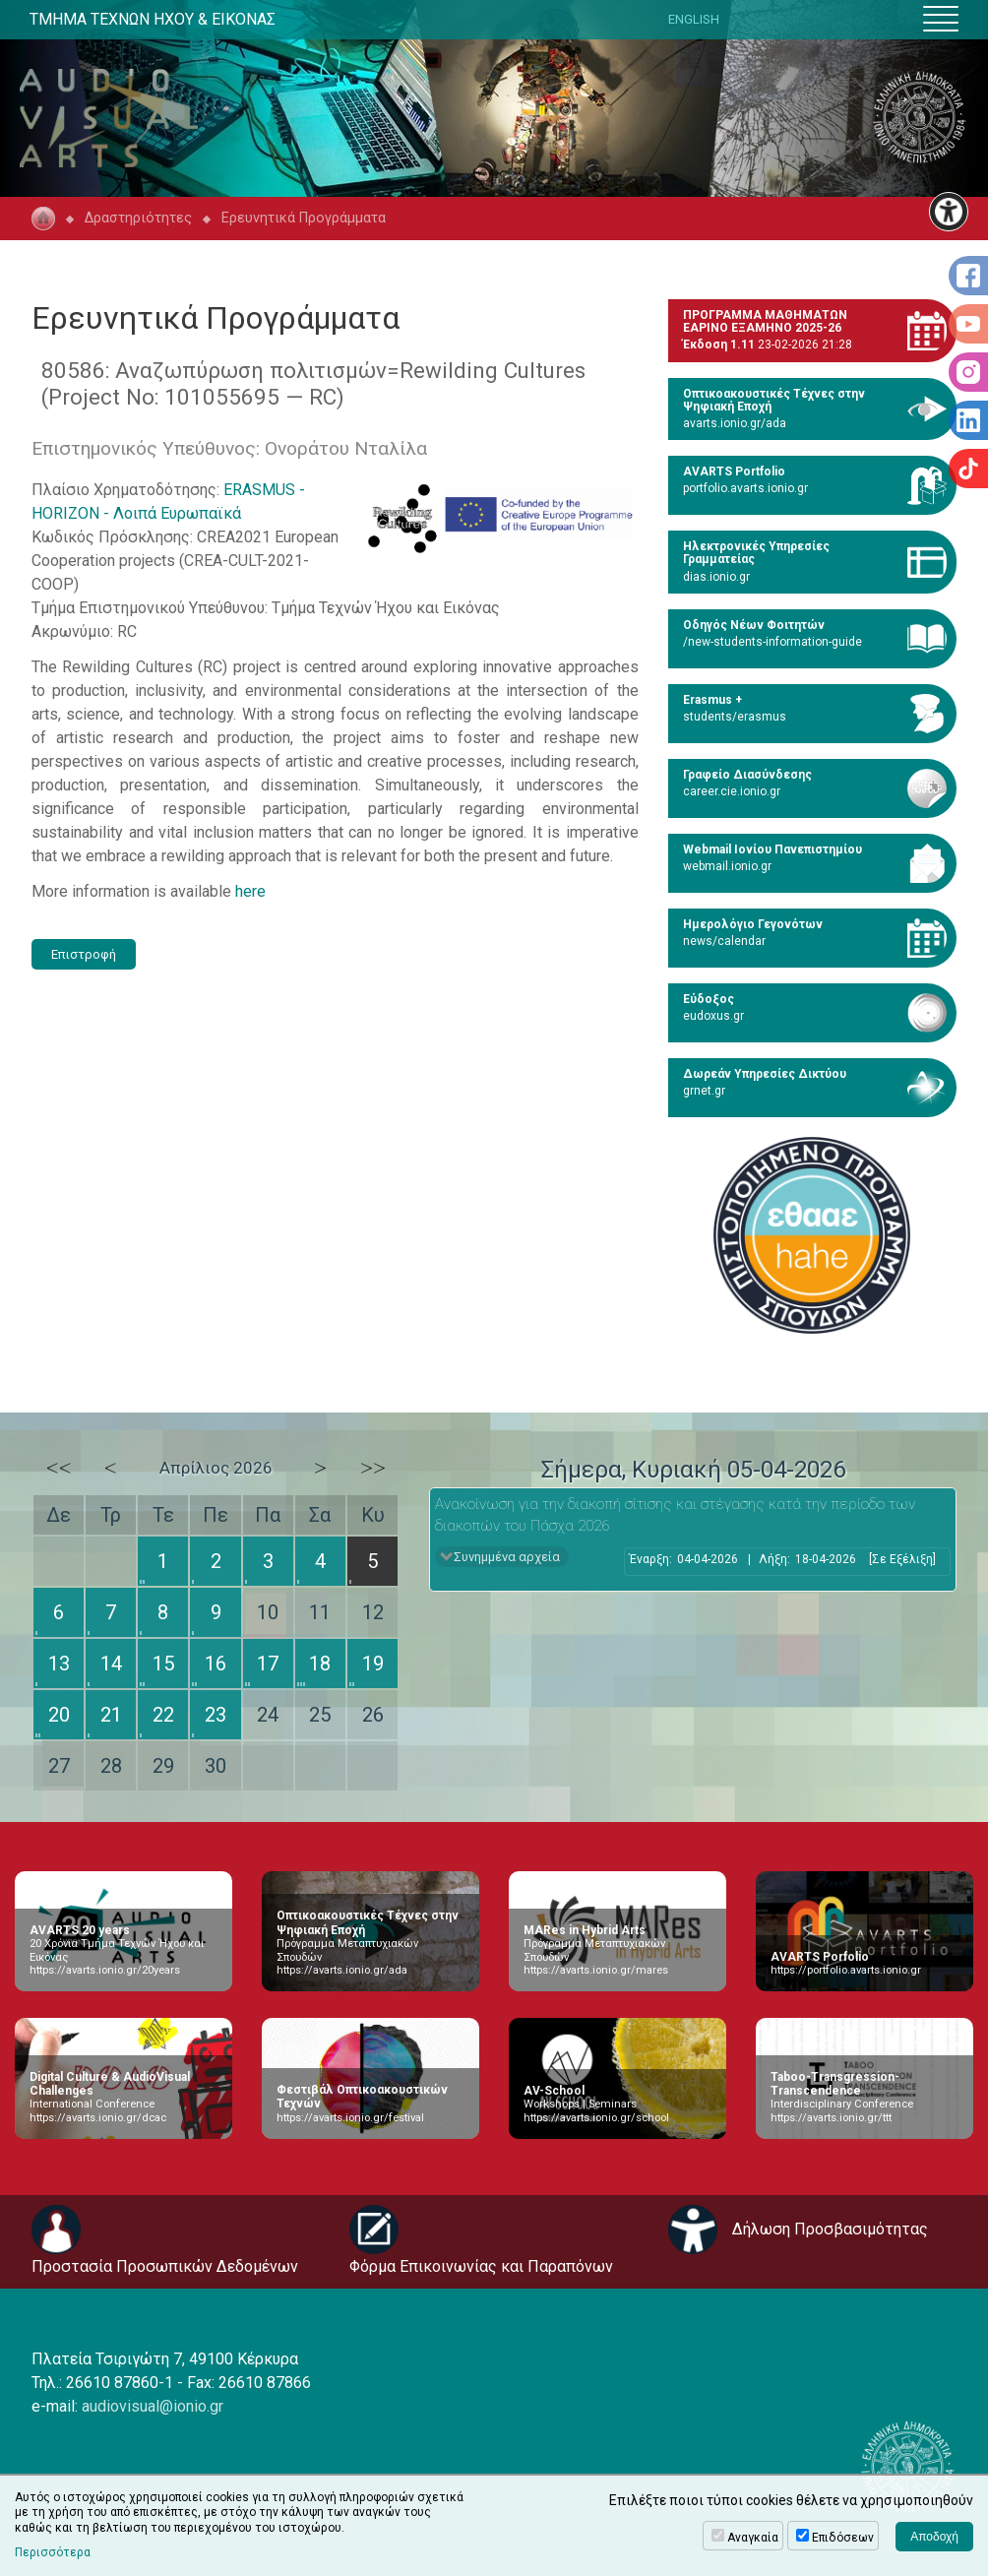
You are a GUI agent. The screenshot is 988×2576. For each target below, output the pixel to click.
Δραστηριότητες (138, 218)
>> (373, 1467)
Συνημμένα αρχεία (507, 1556)
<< (59, 1467)
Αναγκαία (752, 2538)
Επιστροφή (83, 954)
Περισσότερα (53, 2552)
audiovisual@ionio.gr (152, 2406)
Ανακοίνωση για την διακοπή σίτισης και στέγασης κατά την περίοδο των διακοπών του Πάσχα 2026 (675, 1515)
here (250, 891)
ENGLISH (693, 19)
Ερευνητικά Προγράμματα (303, 218)
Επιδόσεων (843, 2538)
